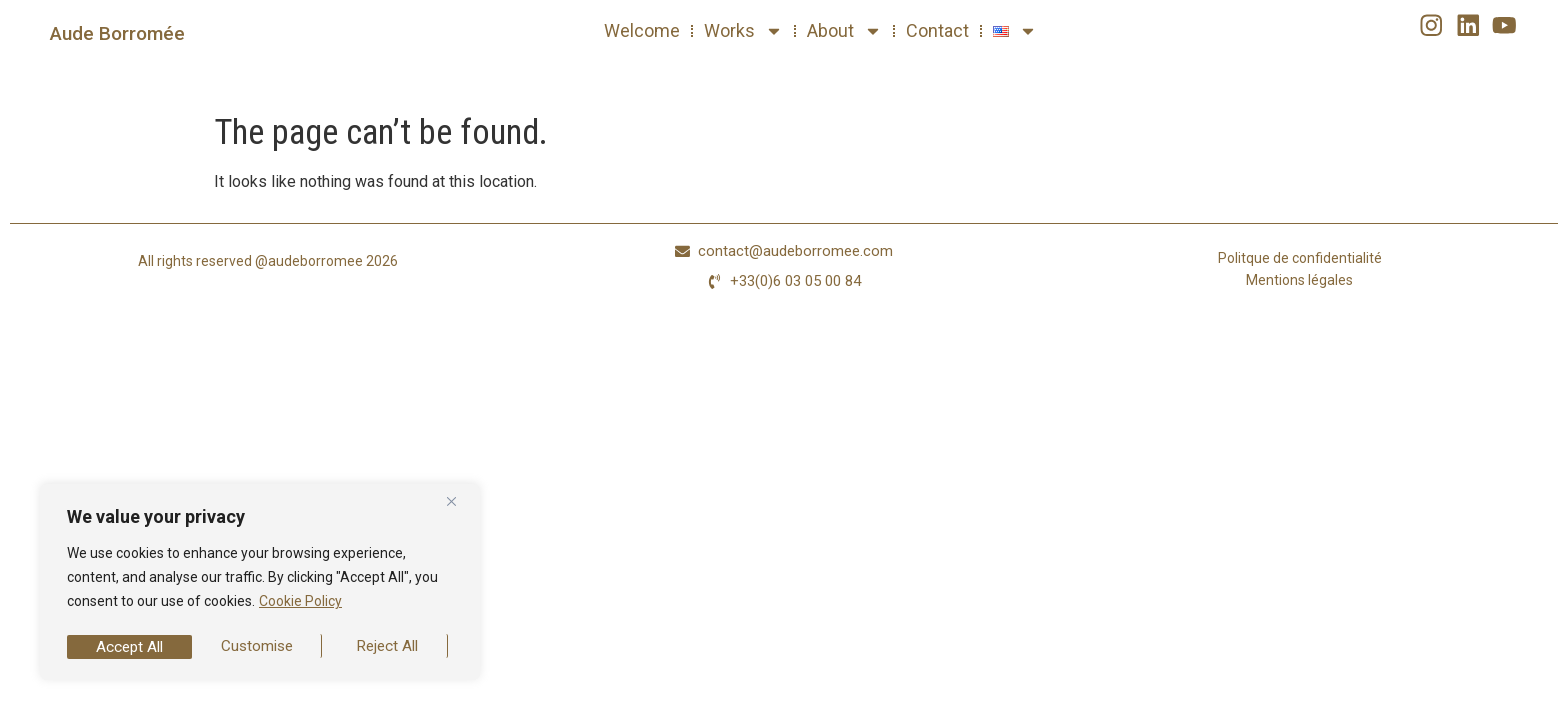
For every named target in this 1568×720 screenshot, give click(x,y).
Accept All (390, 646)
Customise (131, 646)
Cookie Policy (300, 607)
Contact (937, 30)
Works (743, 31)
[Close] (459, 507)
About (844, 31)
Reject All (262, 646)
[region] (260, 585)
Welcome (642, 30)
